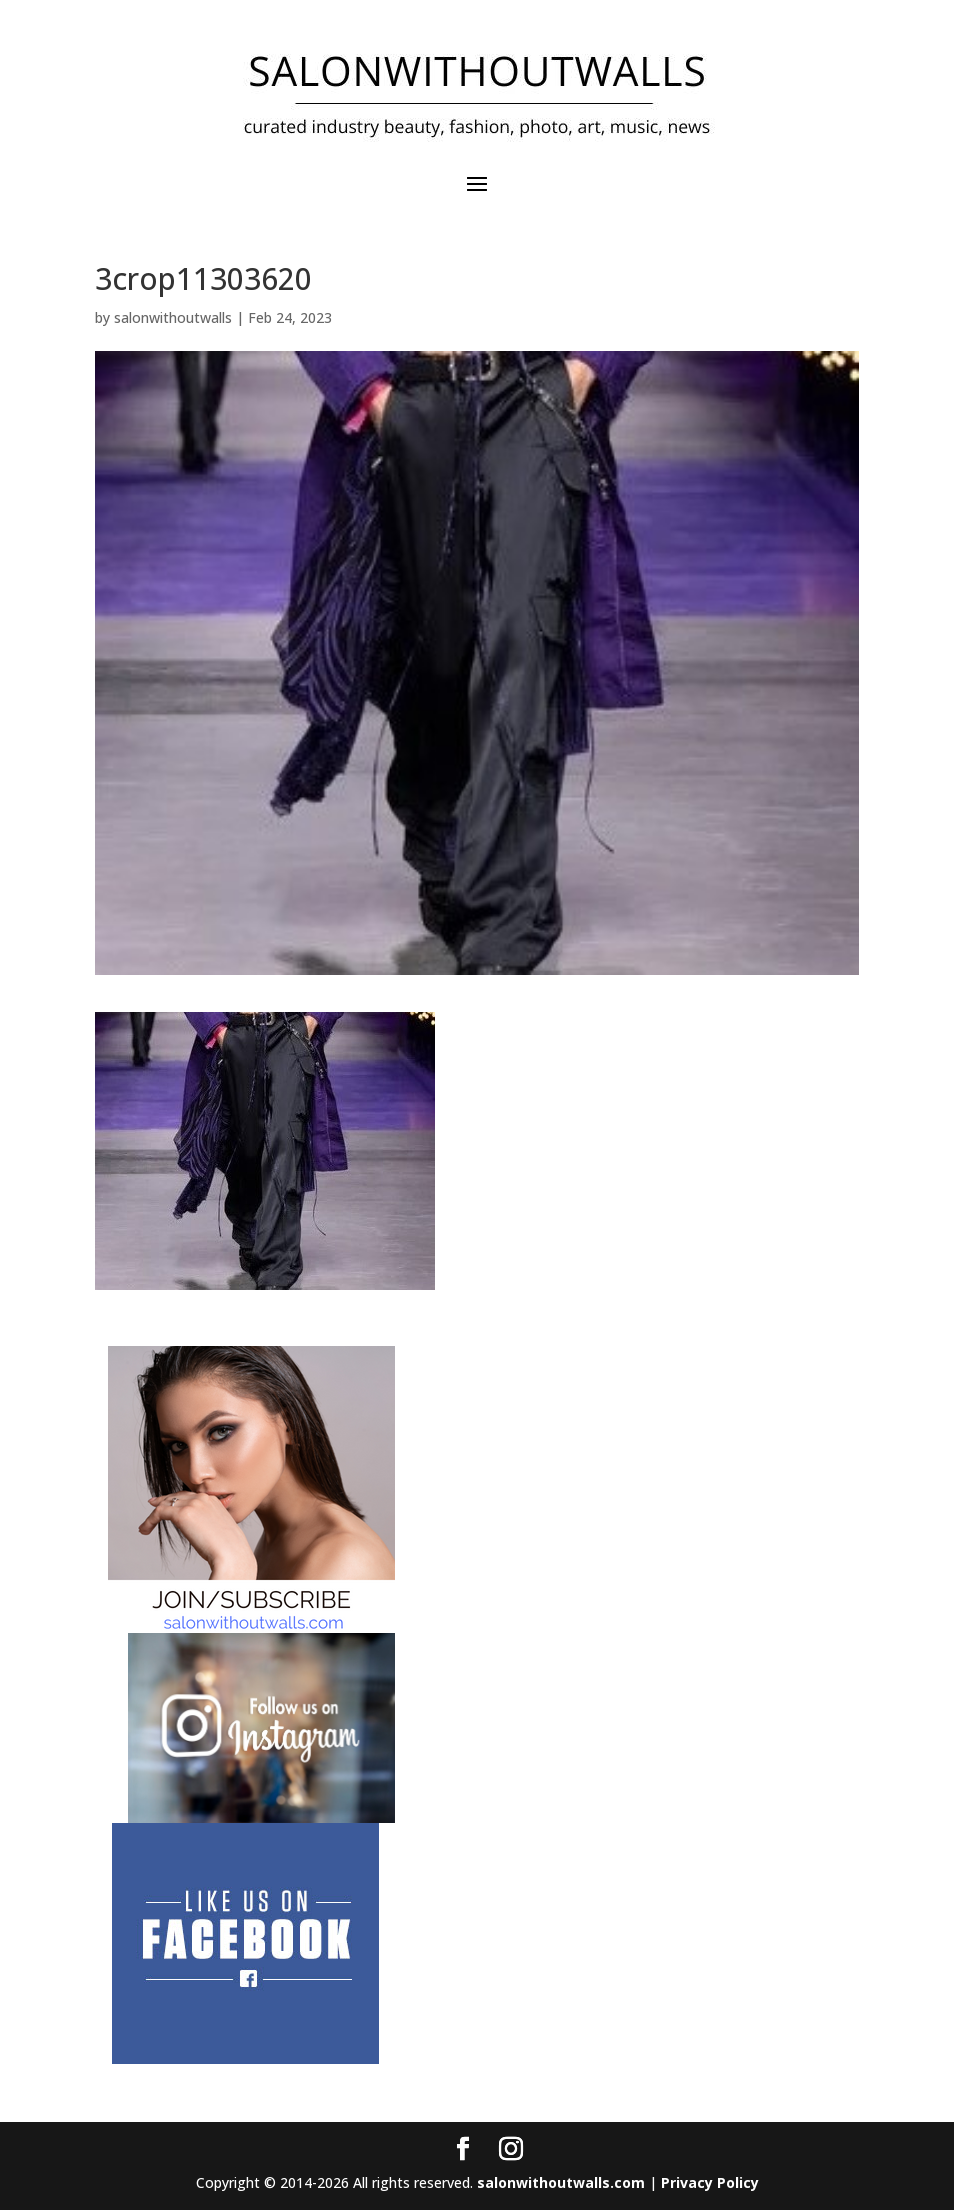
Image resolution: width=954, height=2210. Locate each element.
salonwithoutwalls (173, 317)
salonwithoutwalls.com (561, 2182)
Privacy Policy (710, 2182)
